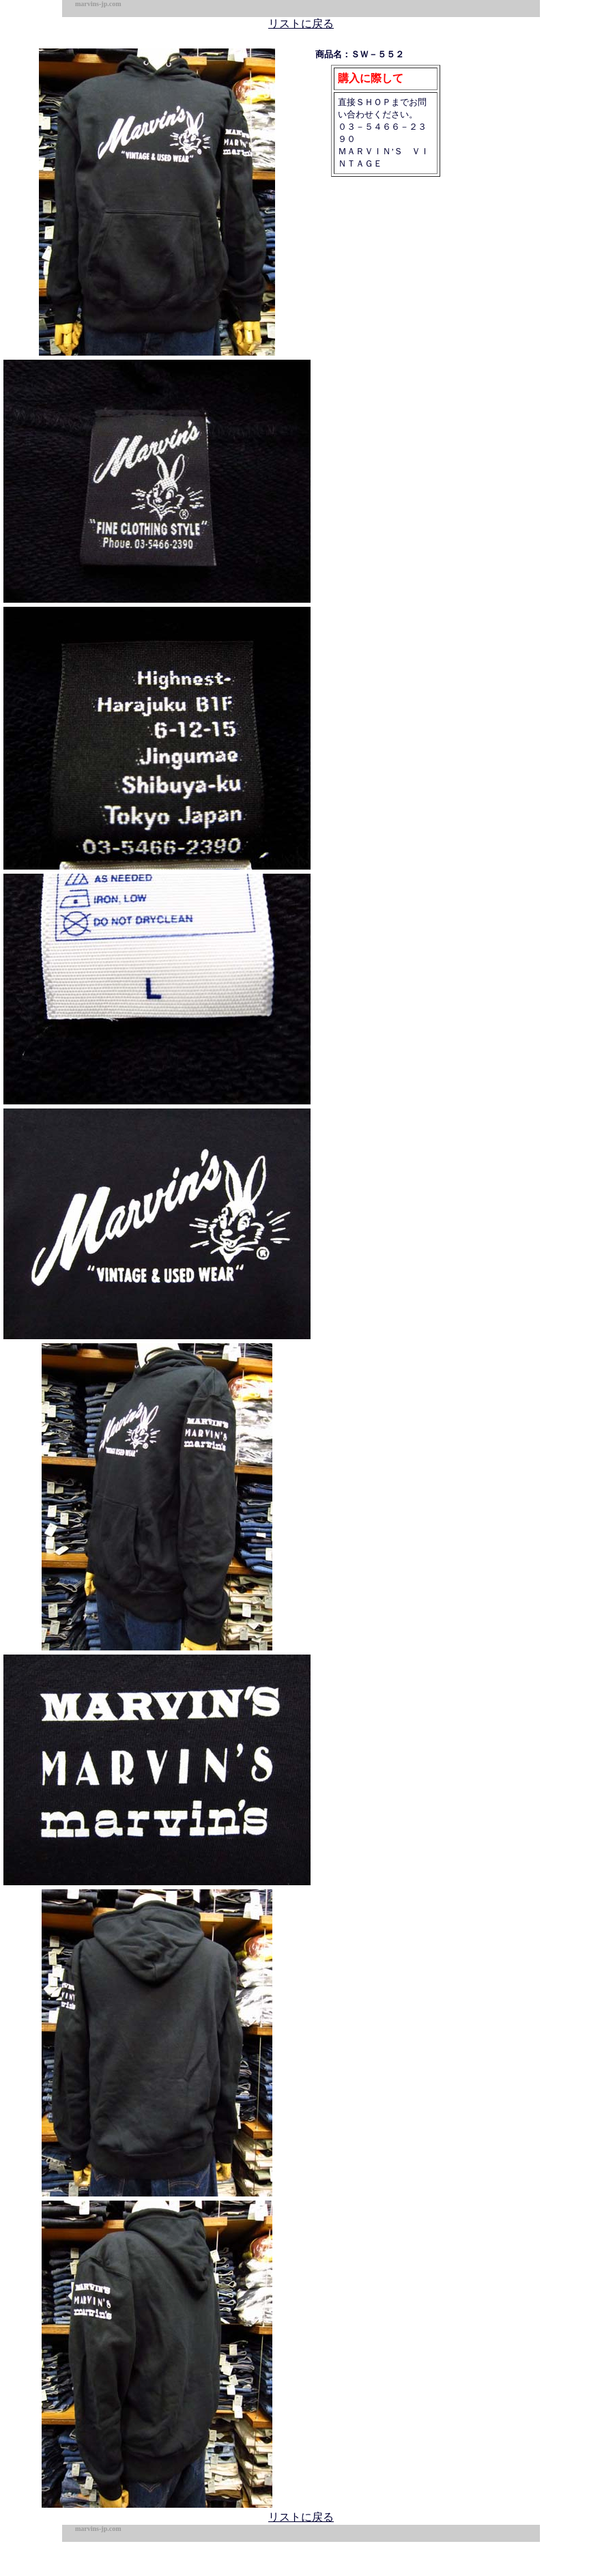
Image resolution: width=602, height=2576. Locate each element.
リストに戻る (301, 23)
